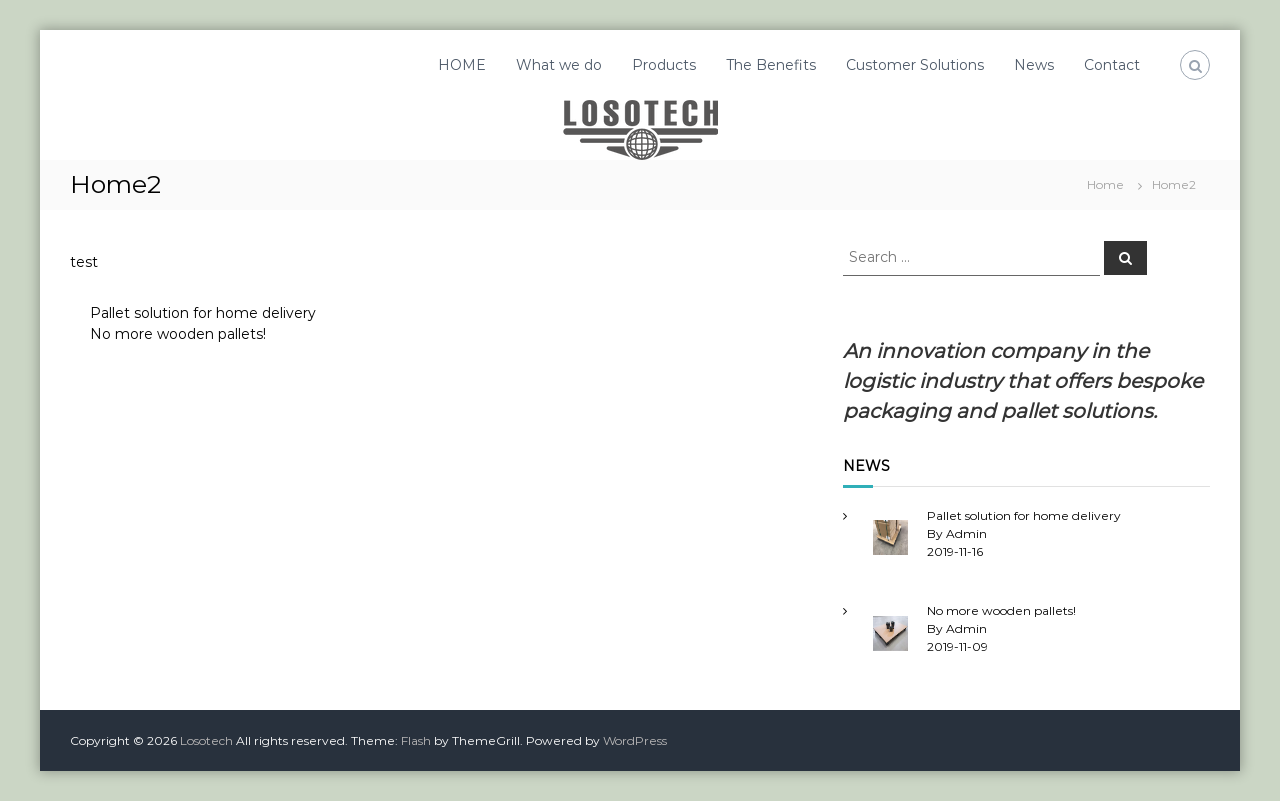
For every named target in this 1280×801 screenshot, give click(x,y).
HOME (462, 65)
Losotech (206, 740)
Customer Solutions (915, 65)
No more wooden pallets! (178, 334)
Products (664, 65)
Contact (1112, 65)
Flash (416, 740)
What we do (559, 65)
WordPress (635, 740)
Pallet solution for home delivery (203, 313)
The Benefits (771, 65)
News (1034, 65)
